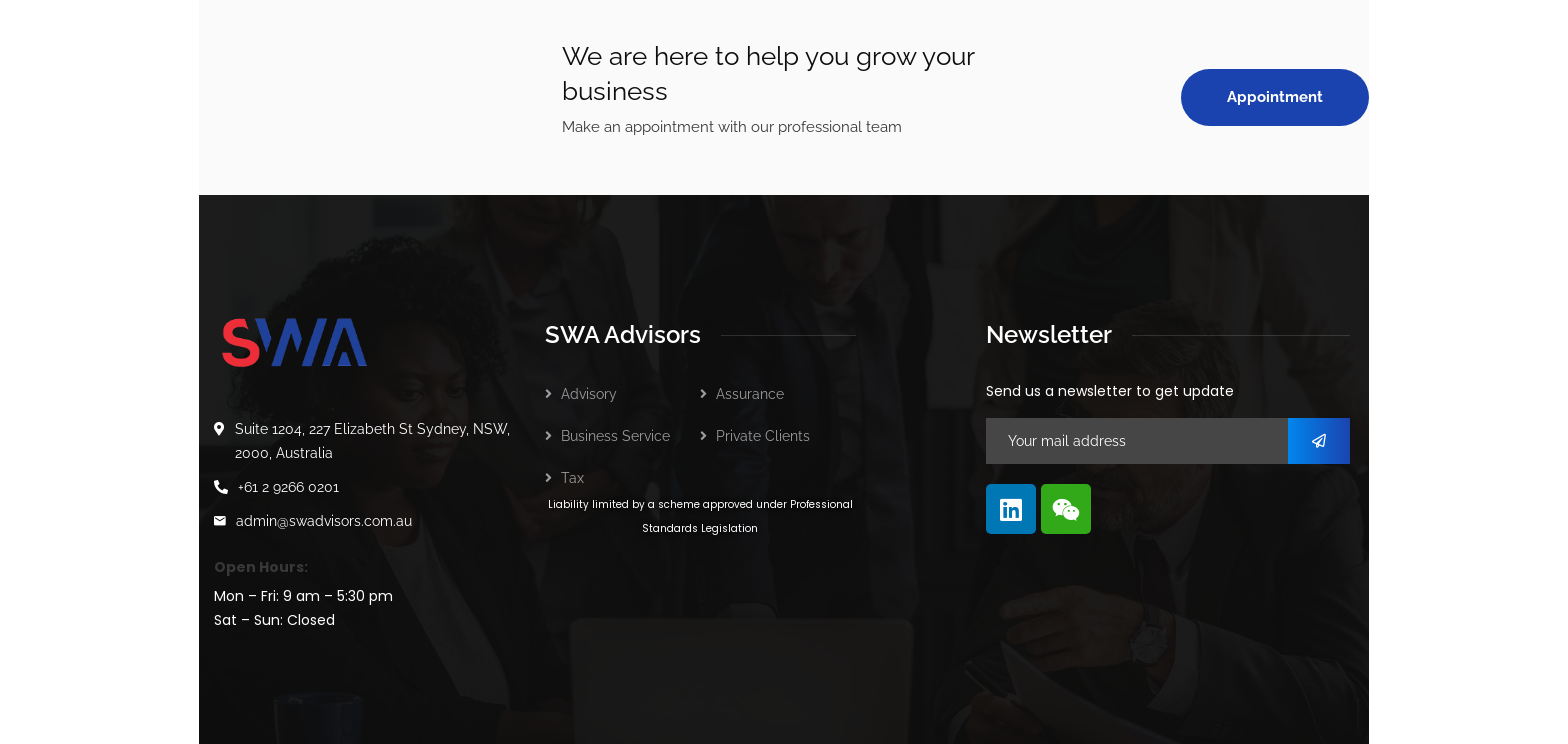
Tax (572, 478)
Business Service (615, 436)
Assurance (750, 394)
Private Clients (763, 436)
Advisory (589, 394)
